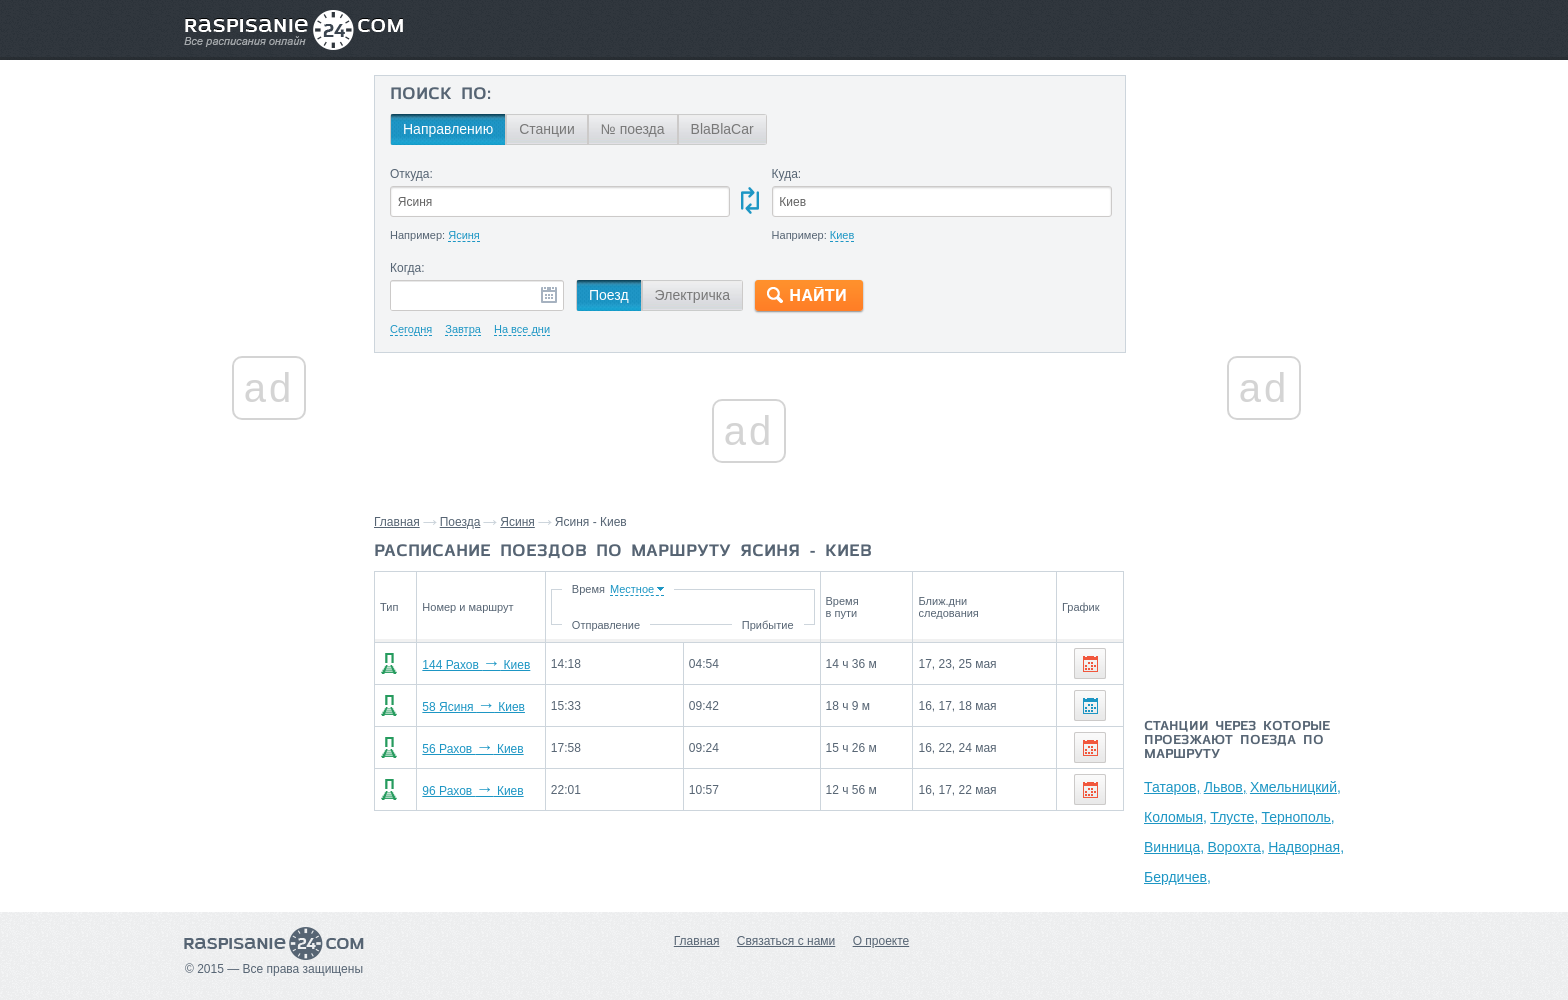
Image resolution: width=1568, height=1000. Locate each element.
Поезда (460, 522)
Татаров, (1172, 787)
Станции (547, 129)
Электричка (692, 295)
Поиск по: (440, 95)
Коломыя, (1175, 817)
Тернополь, (1297, 817)
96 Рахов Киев (461, 791)
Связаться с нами (786, 941)
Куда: (787, 174)
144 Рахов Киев (465, 665)
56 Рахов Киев (461, 749)
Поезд (609, 295)
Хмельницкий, (1295, 787)
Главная (397, 522)
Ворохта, (1235, 847)
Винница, (1174, 847)
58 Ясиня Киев (462, 707)
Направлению (448, 129)
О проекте (881, 941)
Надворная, (1306, 847)
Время (653, 589)
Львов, (1225, 787)
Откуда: (411, 174)
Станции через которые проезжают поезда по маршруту (1237, 741)
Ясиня (517, 522)
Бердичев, (1177, 877)
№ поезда (633, 129)
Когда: (407, 268)
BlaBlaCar (722, 129)
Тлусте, (1234, 817)
